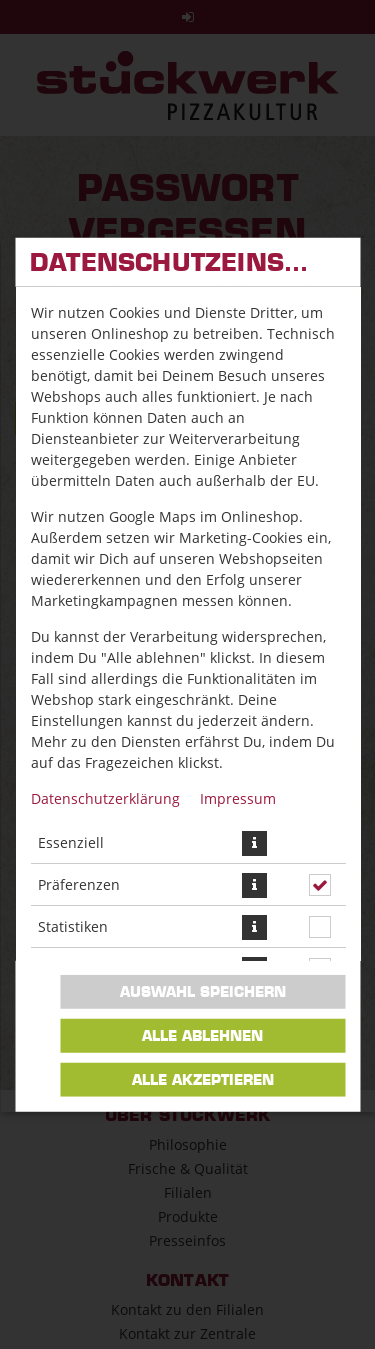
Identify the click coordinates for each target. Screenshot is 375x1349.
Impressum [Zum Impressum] (237, 797)
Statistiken (72, 926)
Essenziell (70, 842)
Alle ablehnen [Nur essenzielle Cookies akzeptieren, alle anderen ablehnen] (202, 1036)
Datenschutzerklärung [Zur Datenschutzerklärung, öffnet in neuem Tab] (104, 797)
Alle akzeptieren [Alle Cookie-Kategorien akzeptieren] (203, 1080)
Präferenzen (78, 884)
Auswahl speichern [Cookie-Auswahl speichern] (203, 992)
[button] (253, 842)
